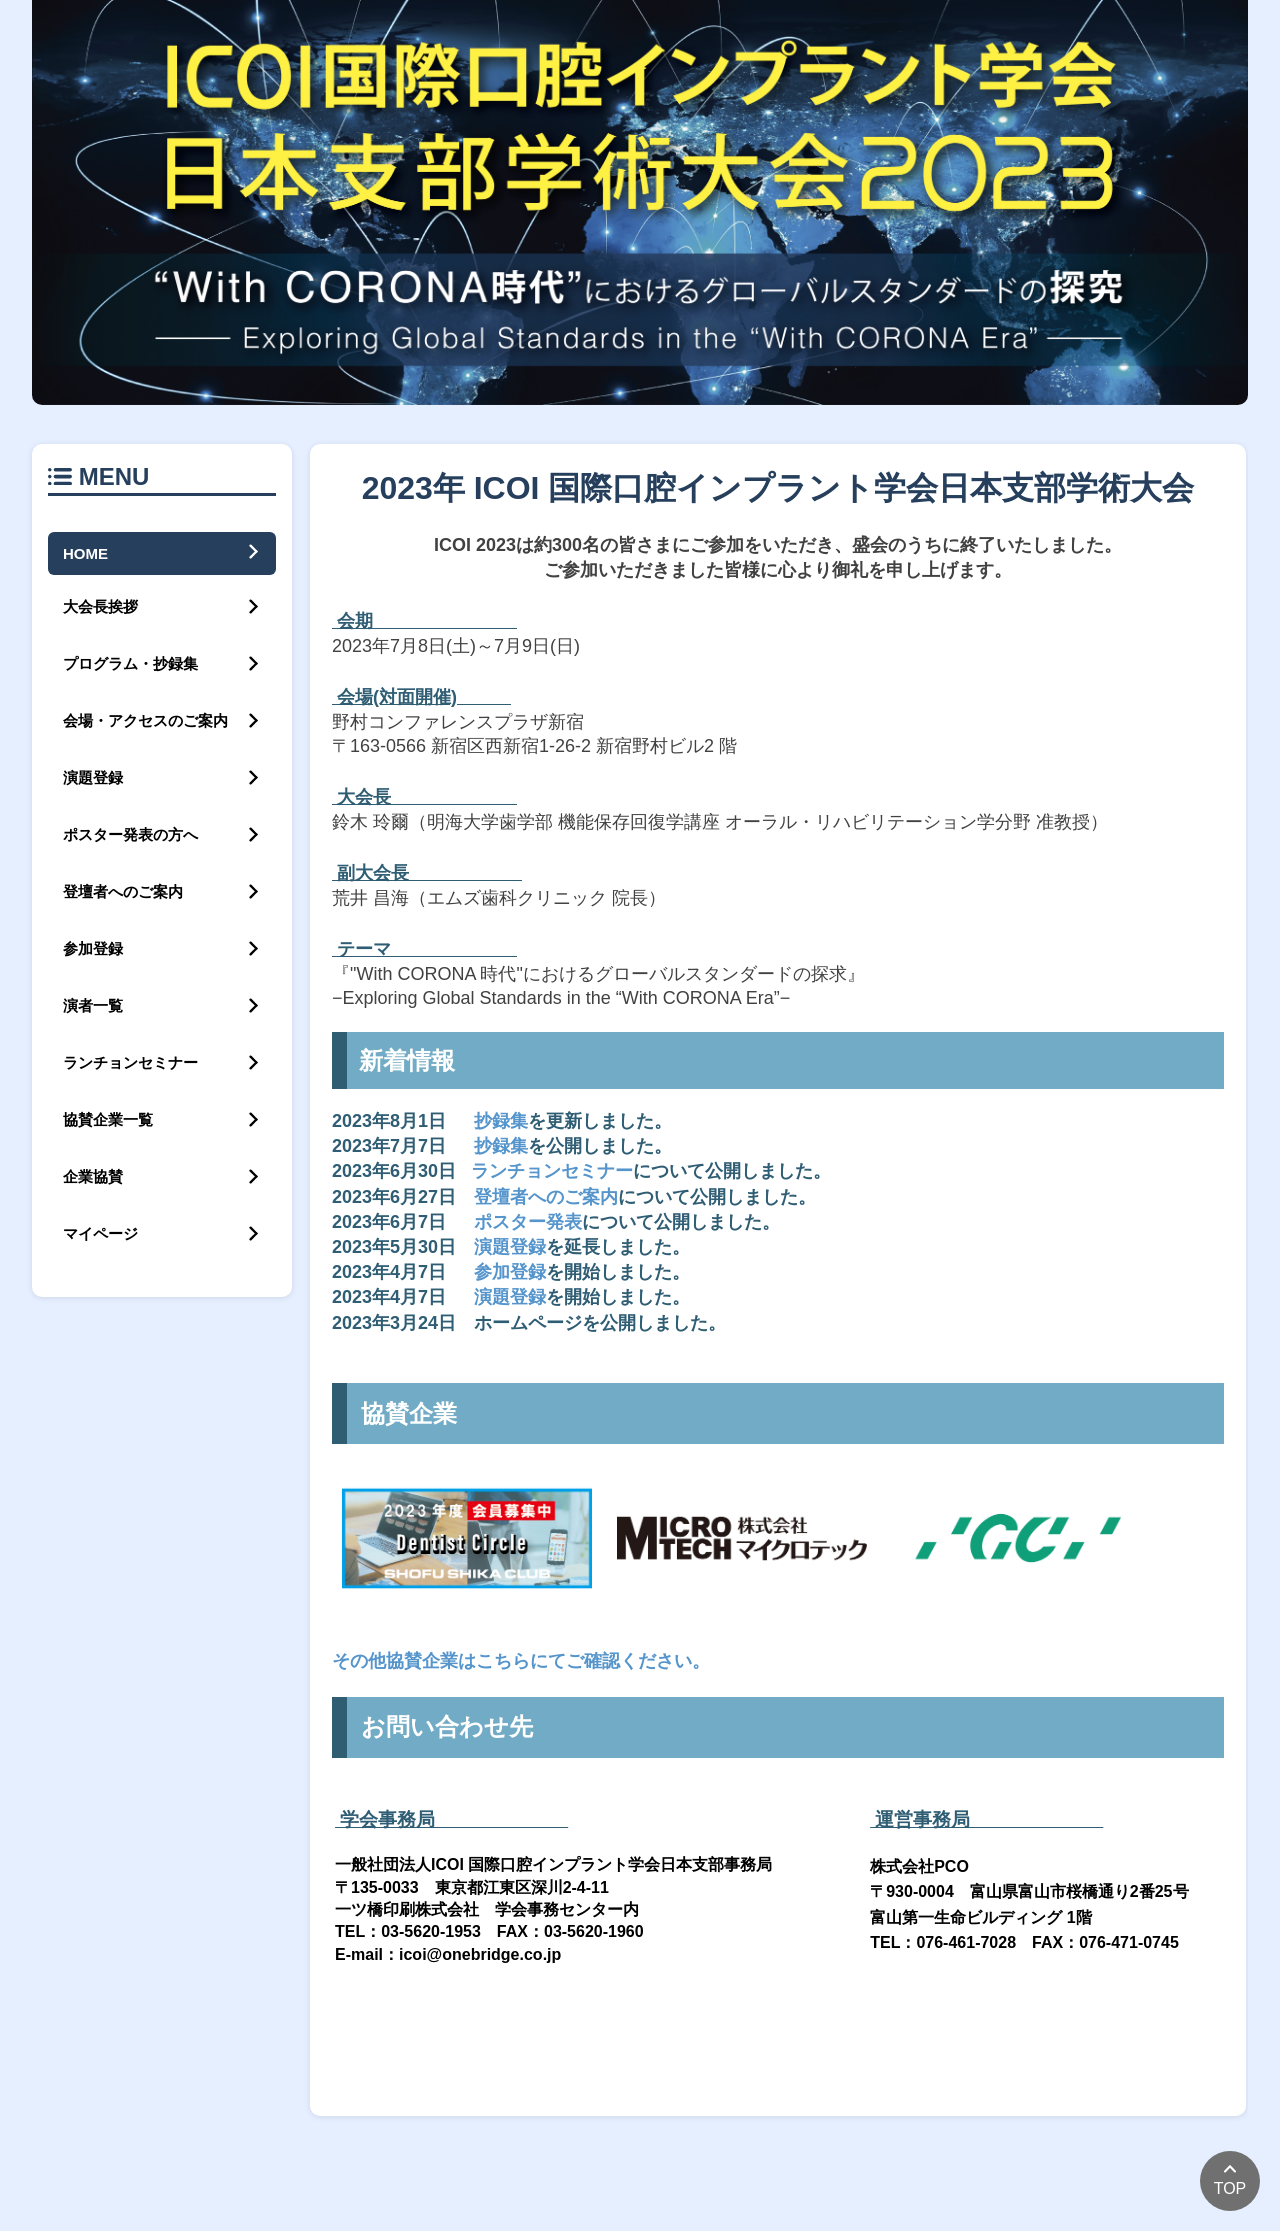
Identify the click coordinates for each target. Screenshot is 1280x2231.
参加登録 (510, 1272)
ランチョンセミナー (552, 1171)
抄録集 (501, 1121)
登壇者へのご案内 (546, 1197)
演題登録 (510, 1247)
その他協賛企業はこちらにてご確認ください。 (521, 1661)
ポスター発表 (528, 1222)
